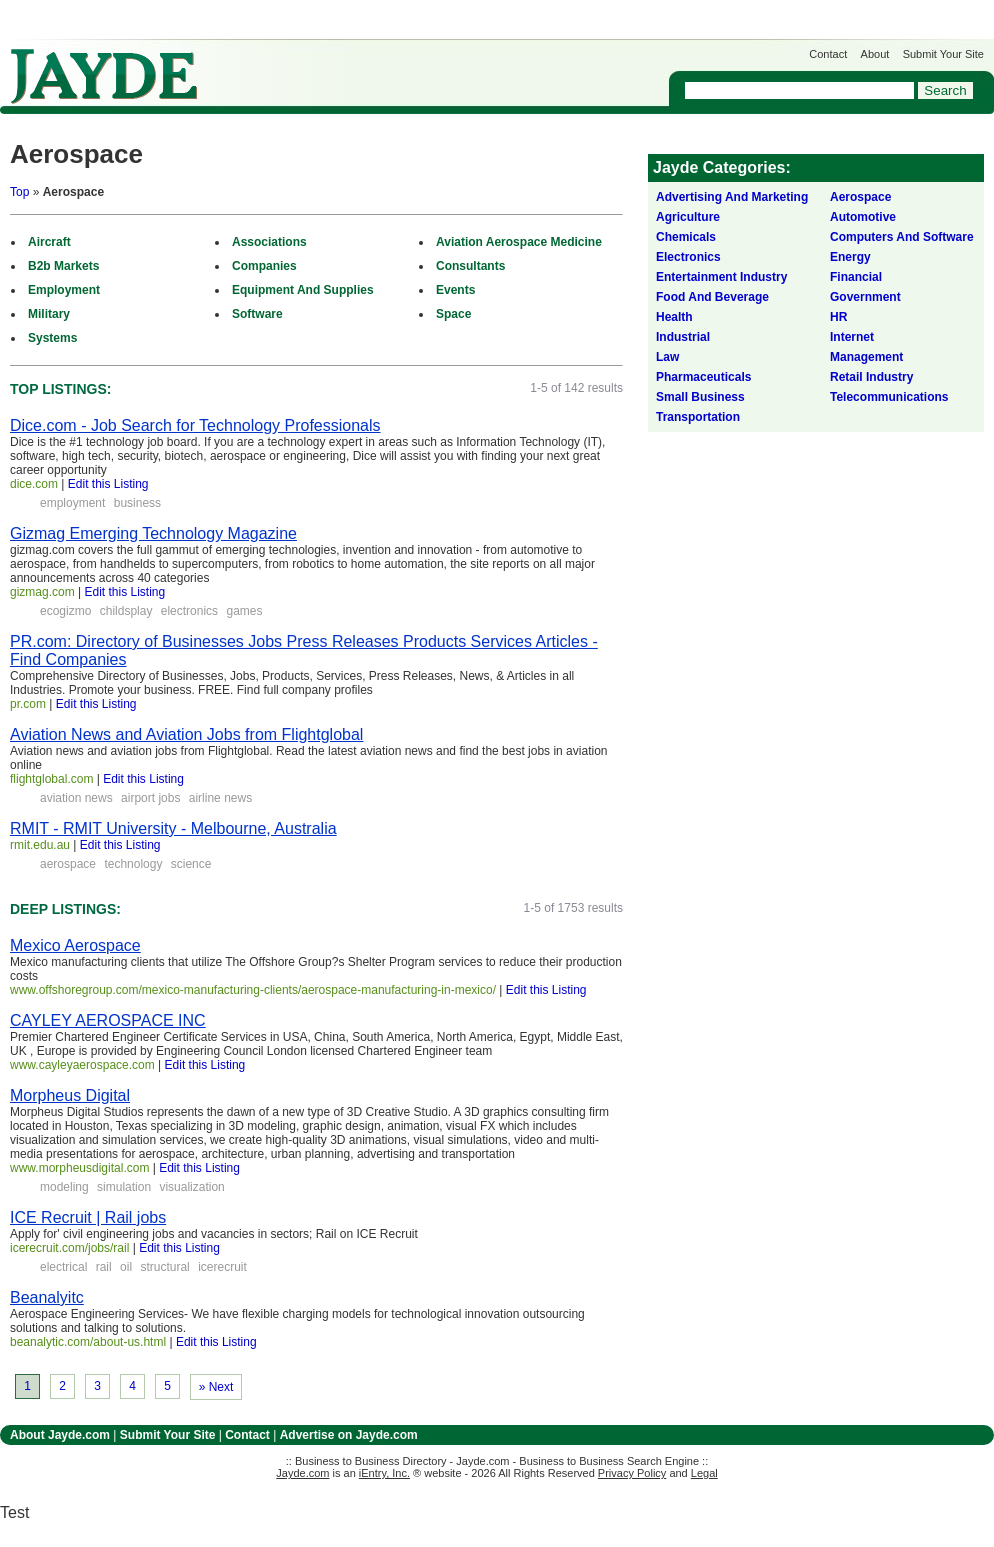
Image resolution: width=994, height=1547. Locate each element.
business (137, 503)
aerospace (68, 864)
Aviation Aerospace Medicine (519, 242)
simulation (124, 1187)
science (191, 864)
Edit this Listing (108, 484)
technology (133, 864)
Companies (264, 266)
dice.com (34, 484)
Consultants (470, 266)
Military (49, 314)
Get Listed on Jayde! (340, 66)
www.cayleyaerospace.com (82, 1065)
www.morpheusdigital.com (79, 1168)
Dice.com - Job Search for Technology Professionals (195, 425)
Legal (704, 1473)
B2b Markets (63, 266)
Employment (64, 290)
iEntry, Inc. (384, 1473)
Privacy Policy (632, 1473)
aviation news (76, 798)
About (875, 54)
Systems (52, 338)
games (244, 611)
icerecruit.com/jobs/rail (69, 1248)
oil (126, 1267)
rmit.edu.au (40, 845)
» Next (216, 1387)
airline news (220, 798)
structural (164, 1267)
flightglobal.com (51, 779)
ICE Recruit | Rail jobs (88, 1217)
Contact (828, 54)
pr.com (28, 704)
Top (19, 192)
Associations (269, 242)
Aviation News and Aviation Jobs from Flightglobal (186, 734)
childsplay (126, 611)
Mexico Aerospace (75, 945)
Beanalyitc (47, 1297)
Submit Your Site (943, 54)
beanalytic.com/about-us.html (88, 1342)
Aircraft (49, 242)
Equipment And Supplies (303, 290)
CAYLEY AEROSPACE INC (108, 1020)
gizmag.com (42, 592)
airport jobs (150, 798)
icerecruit (222, 1267)
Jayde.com (104, 76)
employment (72, 503)
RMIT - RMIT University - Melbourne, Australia (173, 828)
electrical (63, 1267)
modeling (64, 1187)
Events (455, 290)
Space (453, 314)
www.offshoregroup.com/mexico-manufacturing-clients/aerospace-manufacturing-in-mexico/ (253, 990)
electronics (189, 611)
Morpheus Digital (70, 1095)
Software (257, 314)
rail (104, 1267)
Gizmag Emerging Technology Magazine (153, 533)
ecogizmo (65, 611)
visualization (191, 1187)
